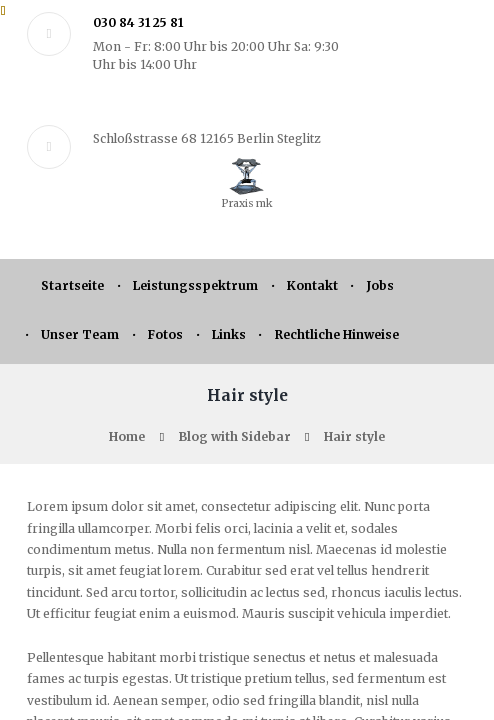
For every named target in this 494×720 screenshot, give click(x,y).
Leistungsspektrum (195, 285)
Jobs (380, 285)
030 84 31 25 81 (138, 22)
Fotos (165, 334)
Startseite (72, 285)
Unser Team (80, 334)
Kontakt (312, 285)
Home (127, 436)
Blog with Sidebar (235, 436)
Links (229, 334)
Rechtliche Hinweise (337, 334)
